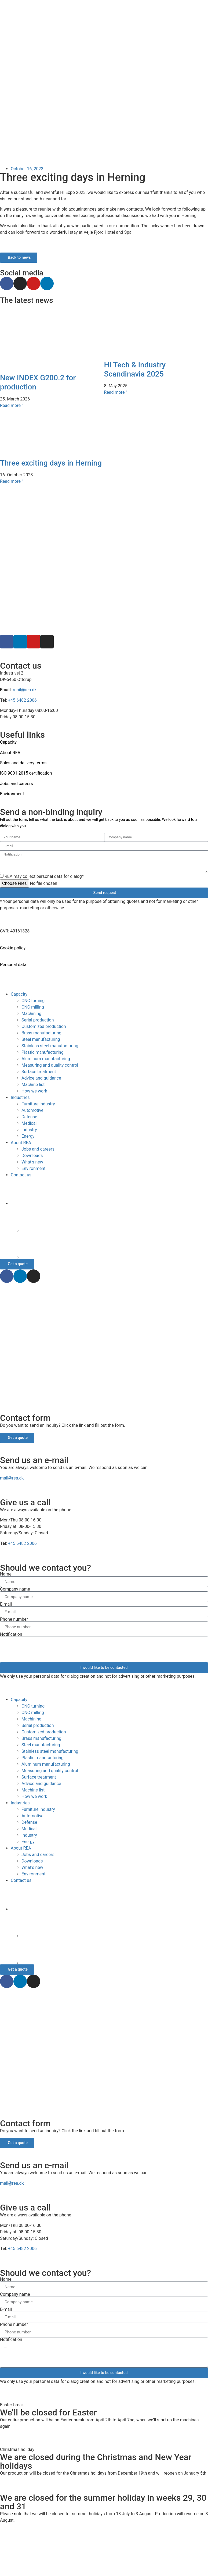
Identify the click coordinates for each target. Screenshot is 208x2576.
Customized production (43, 1026)
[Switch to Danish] (114, 1218)
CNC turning (33, 1000)
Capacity (19, 994)
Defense (29, 1116)
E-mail (6, 1604)
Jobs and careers (16, 783)
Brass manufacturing (41, 1032)
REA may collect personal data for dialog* (44, 876)
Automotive (32, 1110)
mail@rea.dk (25, 689)
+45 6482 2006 (22, 700)
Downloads (32, 1155)
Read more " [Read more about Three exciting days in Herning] (11, 481)
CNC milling (32, 1007)
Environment (12, 793)
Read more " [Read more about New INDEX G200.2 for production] (11, 405)
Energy (27, 1136)
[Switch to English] (104, 2551)
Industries (20, 1097)
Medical (29, 1123)
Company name (15, 1589)
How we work (34, 1091)
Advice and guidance (41, 1078)
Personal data (13, 964)
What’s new (32, 1162)
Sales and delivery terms (23, 762)
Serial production (37, 1020)
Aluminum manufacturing (45, 1058)
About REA (10, 752)
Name (6, 1574)
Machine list (33, 1084)
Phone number (14, 1619)
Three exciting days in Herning (51, 463)
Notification (11, 1634)
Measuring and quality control (49, 1065)
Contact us (21, 1174)
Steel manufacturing (40, 1039)
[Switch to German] (114, 1245)
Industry (29, 1129)
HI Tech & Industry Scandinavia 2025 (135, 369)
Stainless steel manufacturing (49, 1045)
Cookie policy (12, 947)
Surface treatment (38, 1071)
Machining (31, 1013)
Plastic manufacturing (42, 1052)
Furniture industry (38, 1103)
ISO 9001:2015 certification (26, 773)
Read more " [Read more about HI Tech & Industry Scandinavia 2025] (115, 392)
